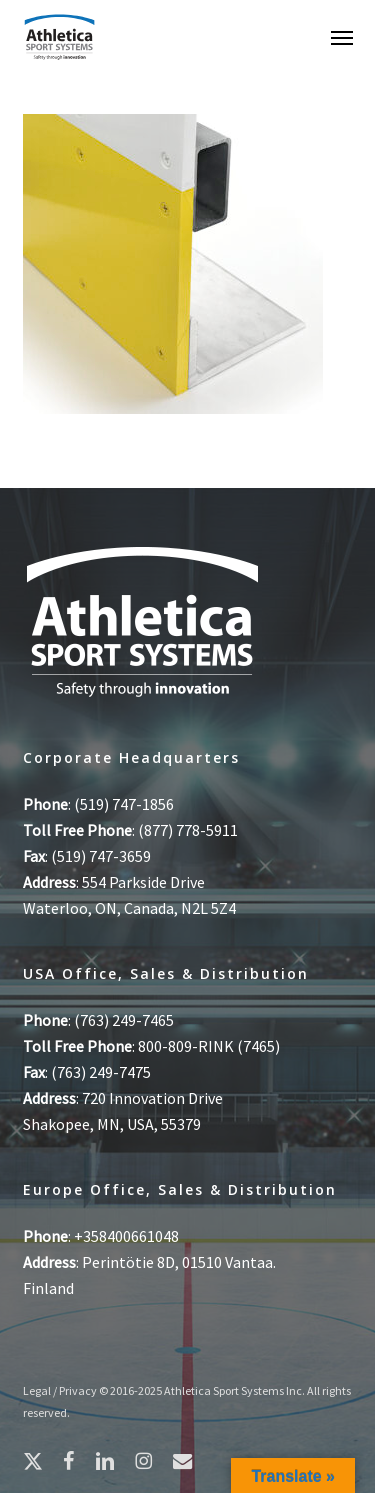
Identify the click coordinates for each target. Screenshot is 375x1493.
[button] (342, 37)
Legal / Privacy (60, 1390)
